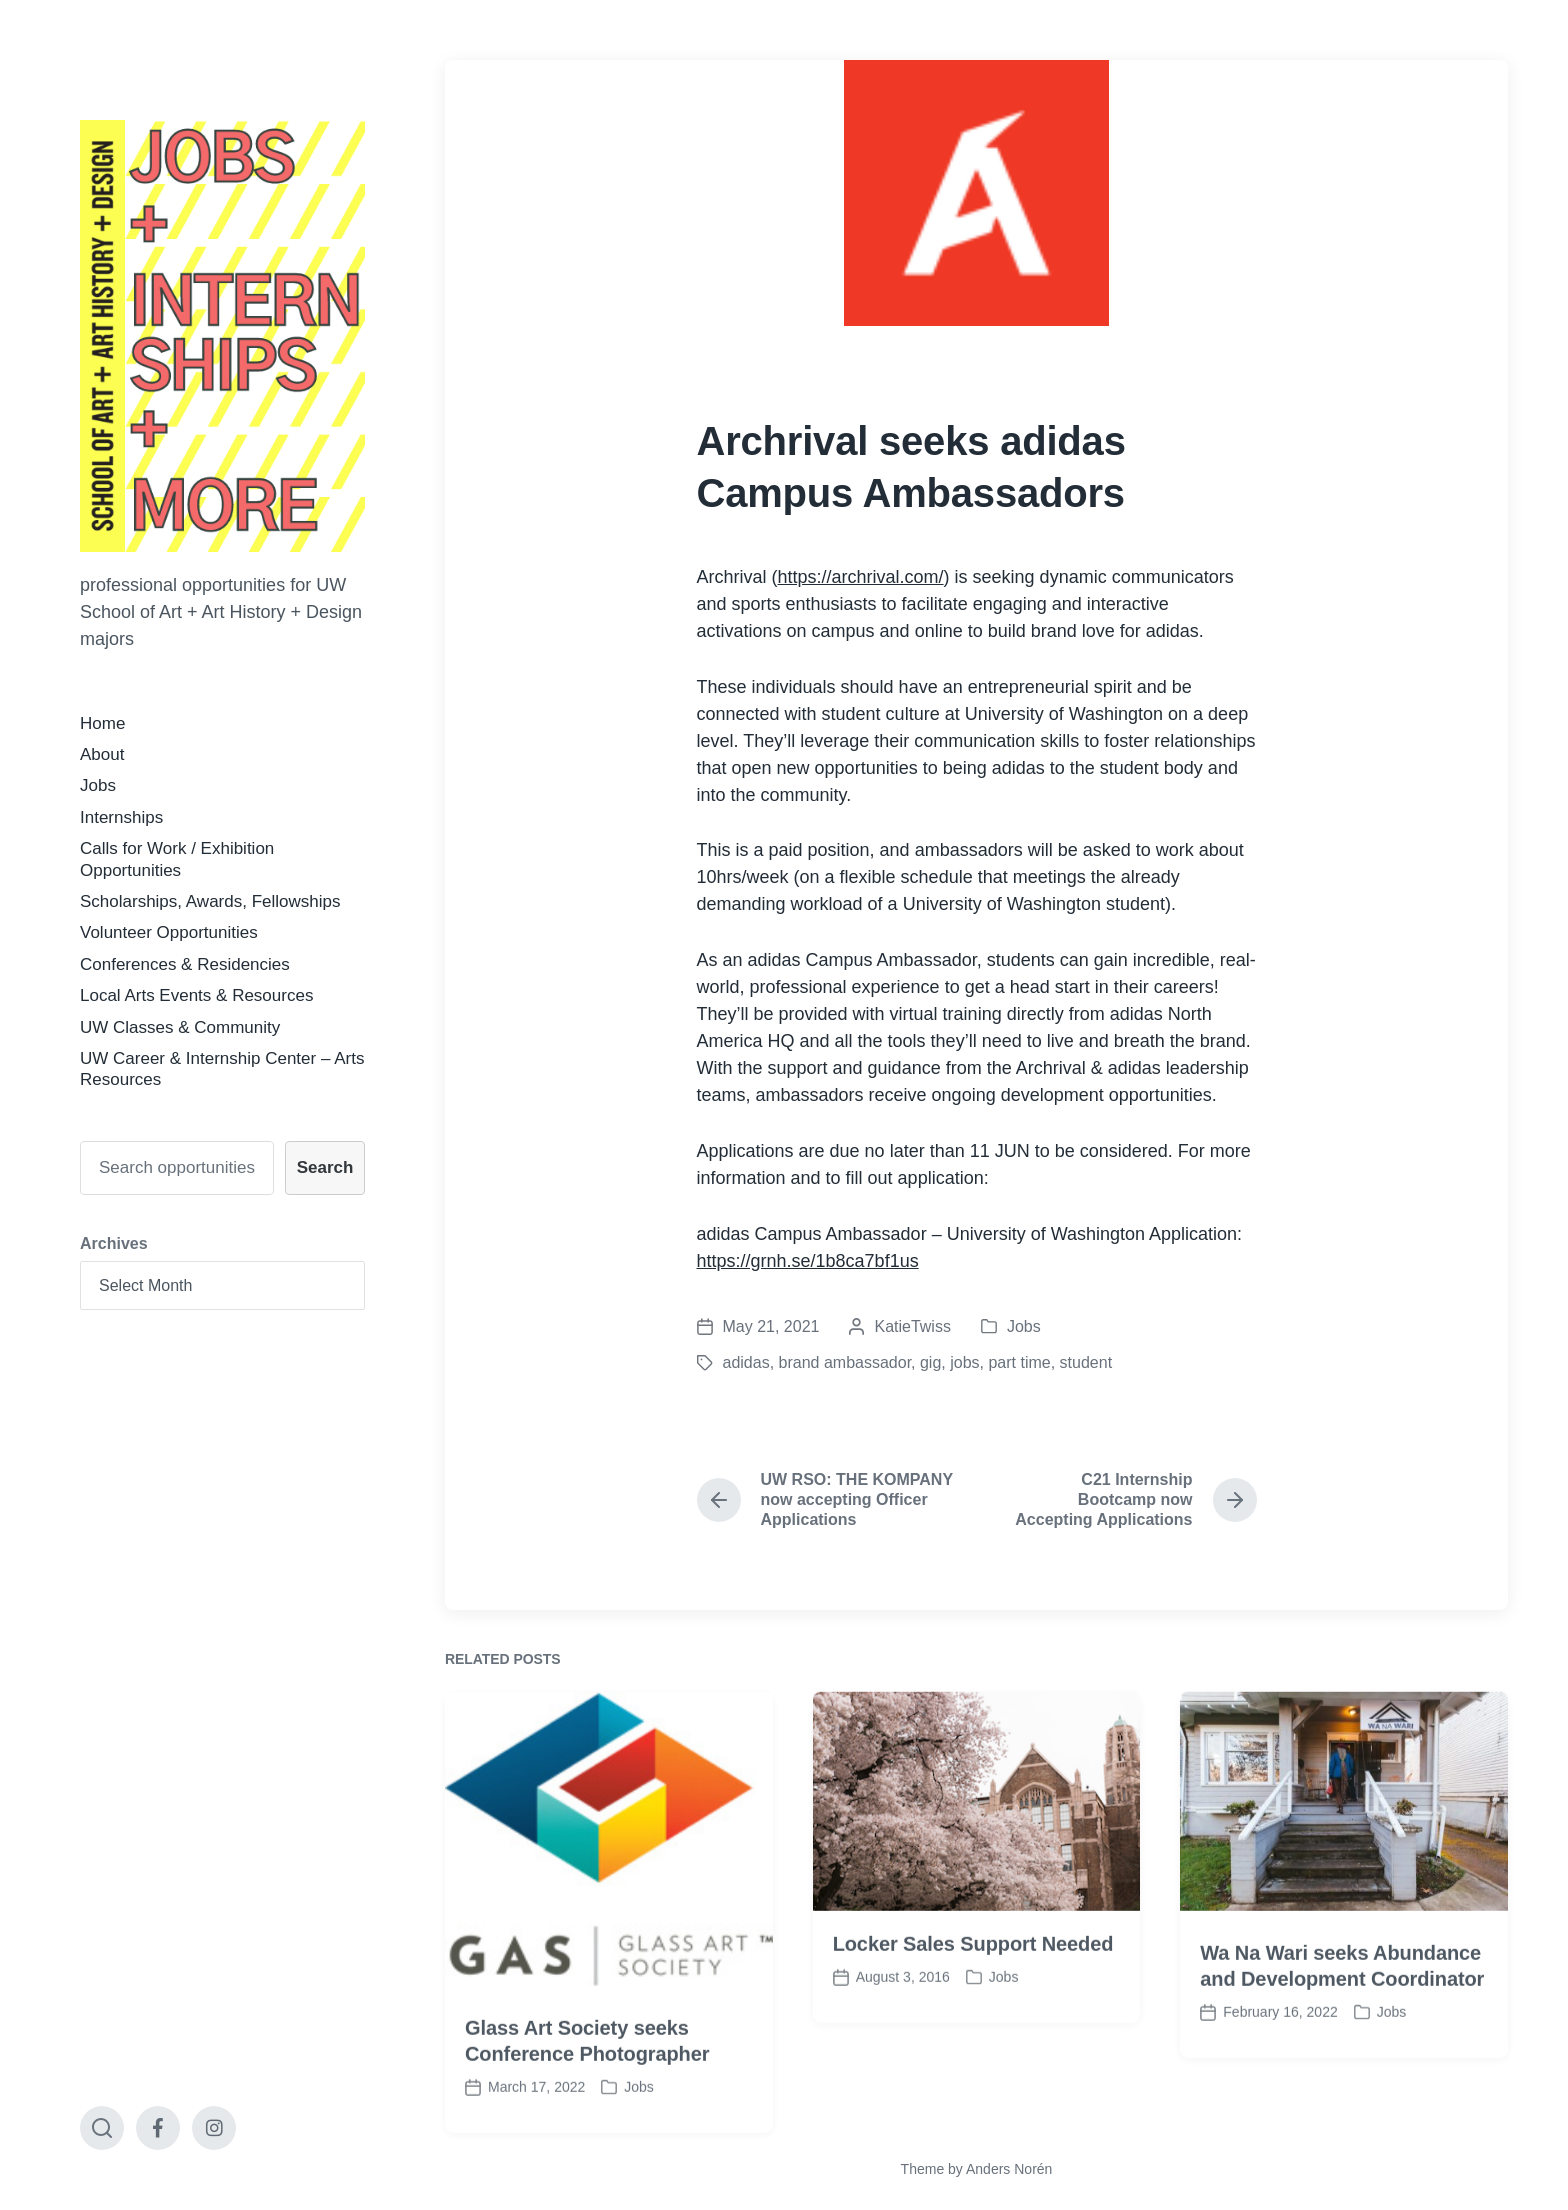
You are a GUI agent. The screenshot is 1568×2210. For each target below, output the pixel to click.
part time (1019, 1362)
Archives (114, 1243)
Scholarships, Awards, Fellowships (210, 901)
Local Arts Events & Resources (196, 995)
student (1086, 1362)
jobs (964, 1362)
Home (102, 723)
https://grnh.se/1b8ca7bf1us (808, 1261)
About (102, 754)
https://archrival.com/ (861, 577)
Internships (121, 817)
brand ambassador (845, 1362)
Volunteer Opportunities (169, 932)
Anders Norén (1009, 2169)
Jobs (98, 785)
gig (930, 1362)
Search (325, 1167)
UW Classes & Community (180, 1027)
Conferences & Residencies (185, 964)
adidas (746, 1362)
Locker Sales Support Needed (973, 2002)
